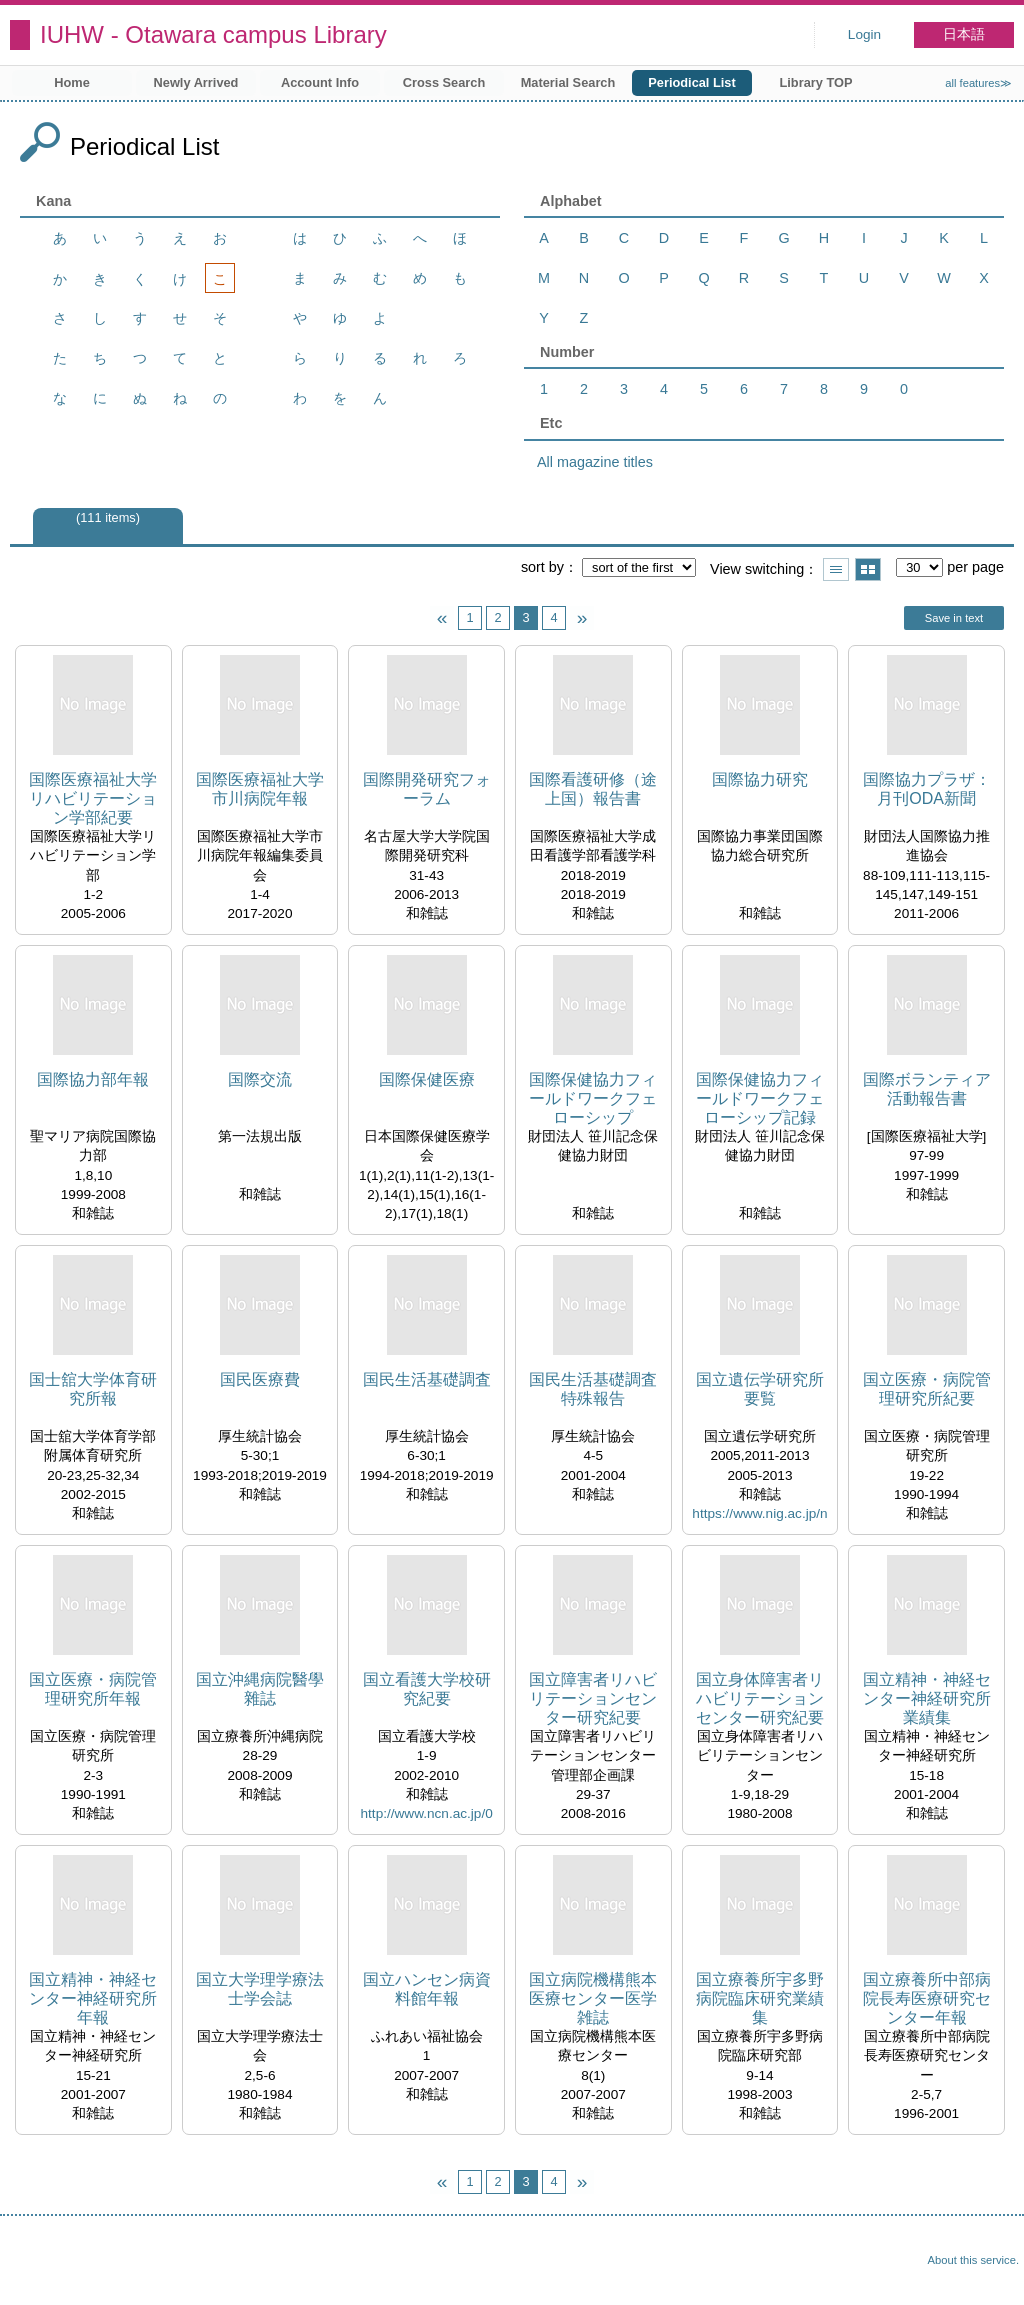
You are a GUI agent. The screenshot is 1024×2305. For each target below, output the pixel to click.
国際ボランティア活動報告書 (927, 1089)
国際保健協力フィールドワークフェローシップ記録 (760, 1098)
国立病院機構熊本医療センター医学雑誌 (593, 1998)
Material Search (568, 82)
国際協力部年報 (93, 1079)
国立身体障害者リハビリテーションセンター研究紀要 (760, 1698)
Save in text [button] (954, 618)
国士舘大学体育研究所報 (93, 1389)
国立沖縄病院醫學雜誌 (260, 1689)
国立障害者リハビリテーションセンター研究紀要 (593, 1698)
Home (72, 82)
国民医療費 (260, 1379)
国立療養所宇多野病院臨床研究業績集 (760, 1998)
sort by (542, 567)
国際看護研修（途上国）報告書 (593, 789)
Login (864, 34)
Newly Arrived (196, 82)
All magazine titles (595, 462)
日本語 (964, 34)
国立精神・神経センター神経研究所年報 (93, 1998)
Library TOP (815, 82)
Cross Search (444, 82)
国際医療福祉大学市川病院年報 (260, 789)
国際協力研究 (760, 779)
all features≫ (978, 83)
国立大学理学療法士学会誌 (260, 1989)
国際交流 (260, 1079)
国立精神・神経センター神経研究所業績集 (927, 1698)
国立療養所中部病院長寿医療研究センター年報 (927, 1998)
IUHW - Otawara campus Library (213, 34)
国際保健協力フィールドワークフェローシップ (593, 1098)
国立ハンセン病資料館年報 (427, 1989)
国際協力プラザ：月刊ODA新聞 (927, 789)
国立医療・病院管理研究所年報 (93, 1689)
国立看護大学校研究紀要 (427, 1689)
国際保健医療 (427, 1079)
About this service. (973, 2260)
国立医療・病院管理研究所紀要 (927, 1389)
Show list (836, 569)
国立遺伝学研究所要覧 (760, 1389)
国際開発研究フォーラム (427, 789)
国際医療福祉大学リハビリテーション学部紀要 (93, 798)
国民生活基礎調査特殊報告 (593, 1389)
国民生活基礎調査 (427, 1379)
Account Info (320, 82)
